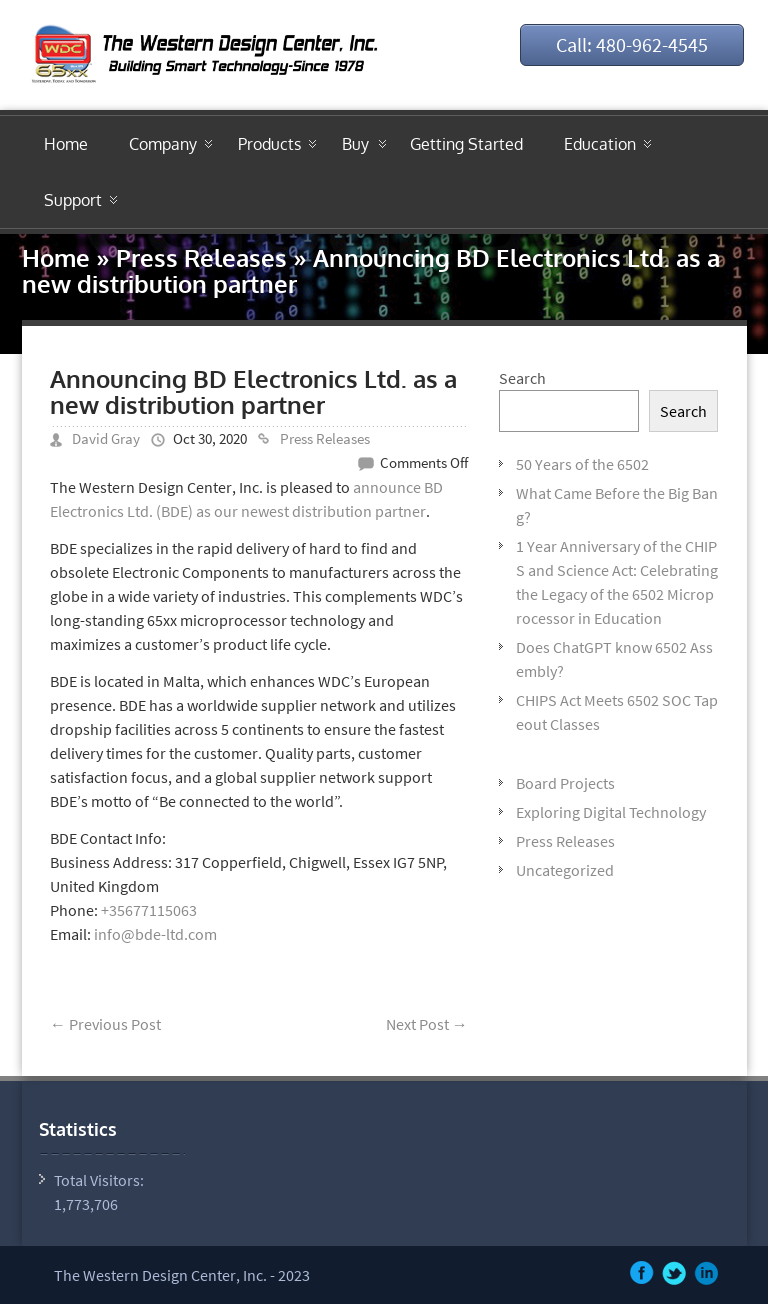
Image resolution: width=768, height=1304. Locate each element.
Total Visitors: (100, 1180)
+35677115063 (149, 910)
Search (522, 378)
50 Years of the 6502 (582, 464)
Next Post (427, 1024)
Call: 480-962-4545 (632, 44)
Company (163, 144)
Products (269, 144)
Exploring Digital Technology (611, 812)
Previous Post (105, 1024)
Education (600, 144)
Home (66, 144)
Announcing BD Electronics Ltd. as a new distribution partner (253, 391)
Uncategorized (565, 870)
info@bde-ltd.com (155, 934)
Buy (355, 144)
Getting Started (466, 144)
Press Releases (201, 257)
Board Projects (565, 783)
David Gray (106, 438)
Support (73, 200)
